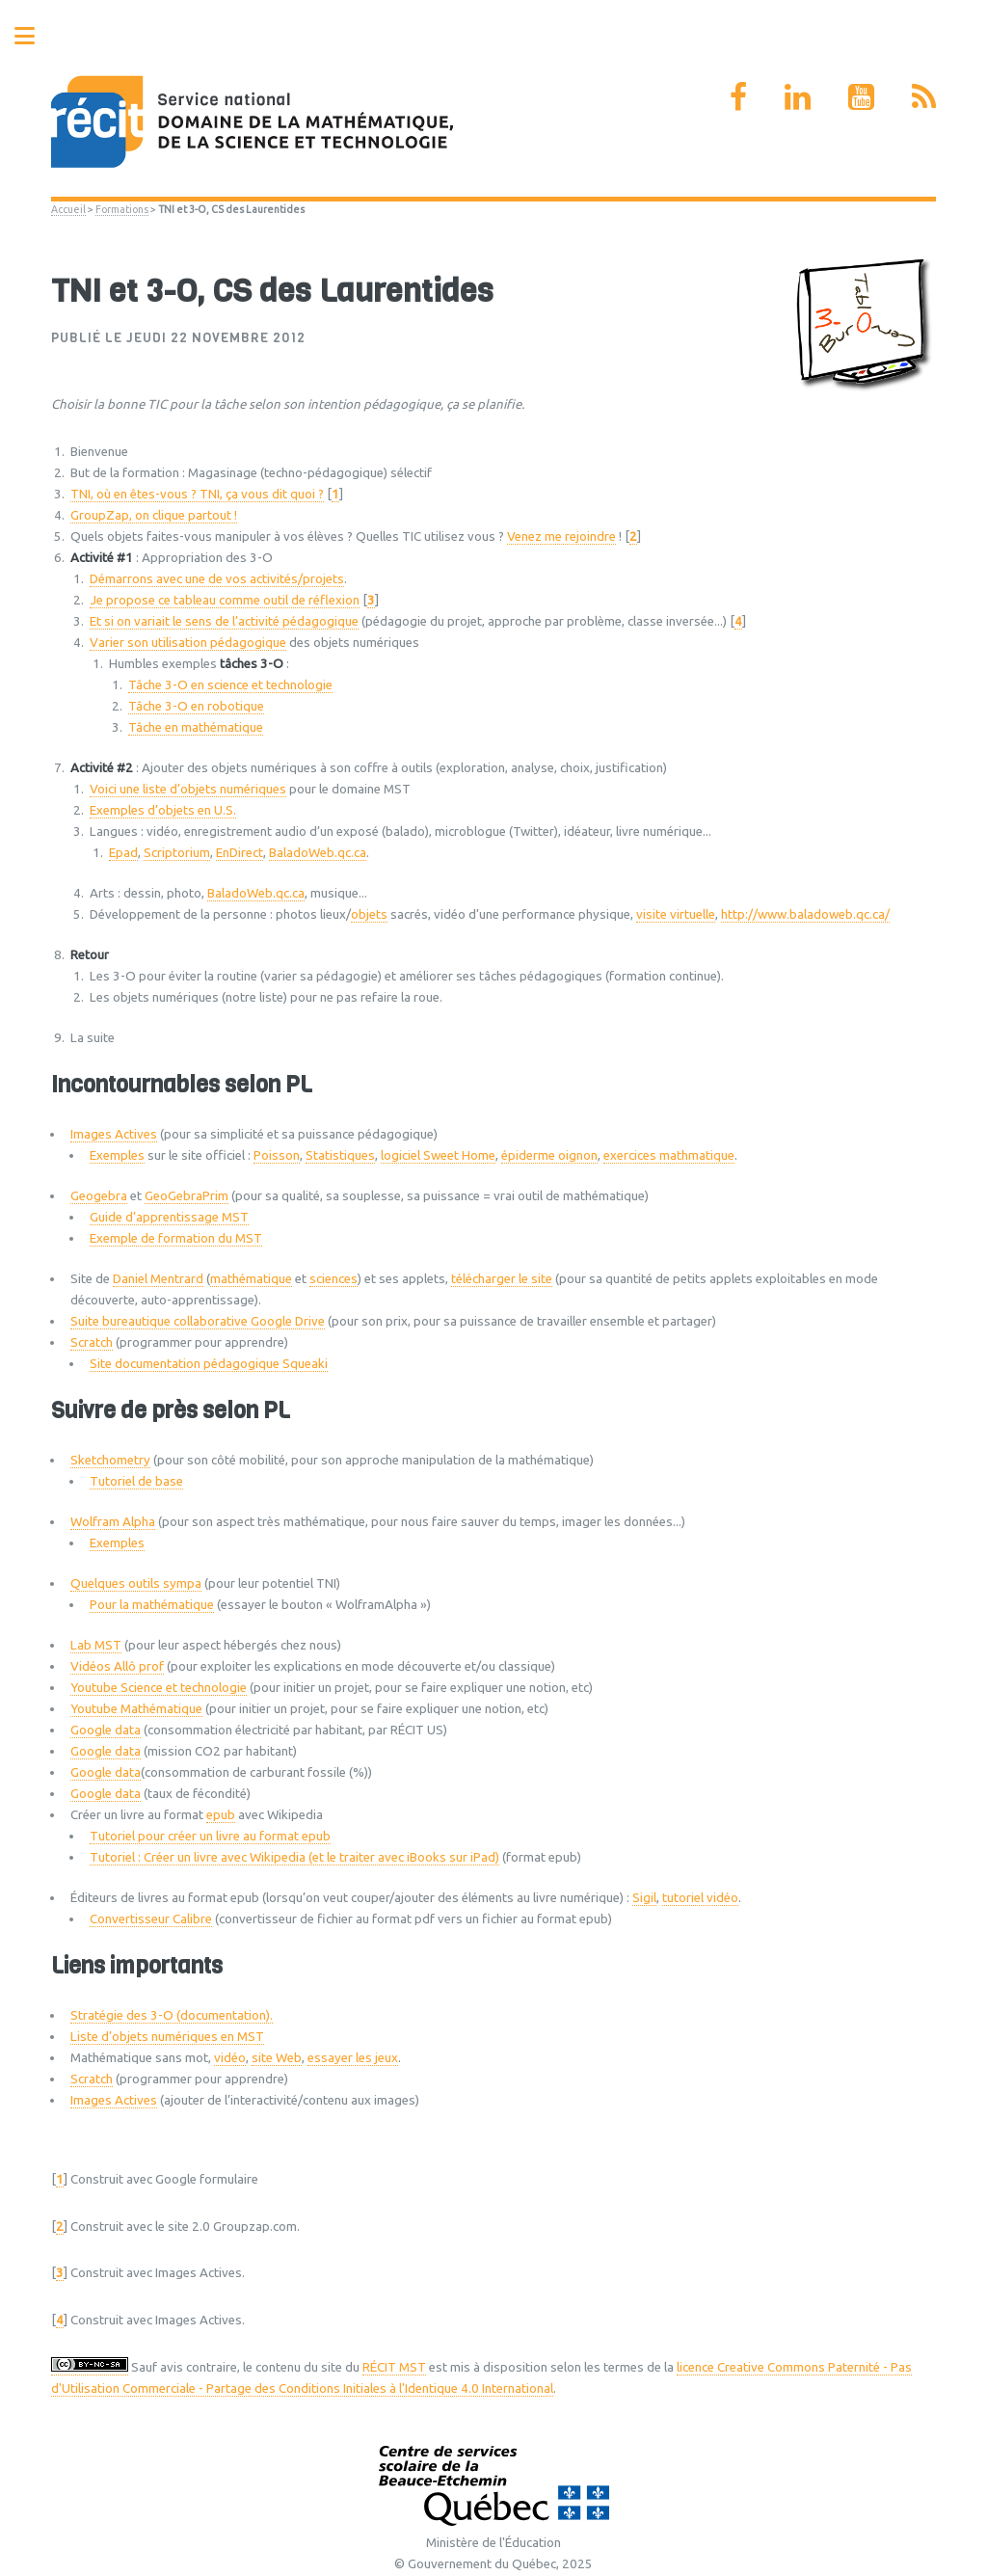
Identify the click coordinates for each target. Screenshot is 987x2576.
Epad (123, 852)
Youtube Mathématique (136, 1709)
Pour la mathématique (152, 1604)
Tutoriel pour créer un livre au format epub (210, 1836)
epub (220, 1815)
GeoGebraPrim (186, 1196)
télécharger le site (501, 1279)
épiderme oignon (549, 1155)
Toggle (34, 36)
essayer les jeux (352, 2058)
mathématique (251, 1279)
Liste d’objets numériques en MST (167, 2036)
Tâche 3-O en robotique (196, 706)
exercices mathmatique (668, 1155)
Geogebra (98, 1196)
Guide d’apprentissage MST (169, 1217)
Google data (105, 1730)
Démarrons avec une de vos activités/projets (217, 579)
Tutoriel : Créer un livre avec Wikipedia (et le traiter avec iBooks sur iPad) (294, 1857)
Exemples (117, 1155)
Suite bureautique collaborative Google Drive (197, 1321)
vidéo (230, 2058)
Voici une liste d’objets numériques (188, 789)
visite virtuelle (675, 914)
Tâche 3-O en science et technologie (230, 685)
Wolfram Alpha (112, 1522)
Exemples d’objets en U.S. (163, 810)
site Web (277, 2058)
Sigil (644, 1898)
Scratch (91, 1342)
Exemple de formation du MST (176, 1238)
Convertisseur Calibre (151, 1919)
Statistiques (340, 1155)
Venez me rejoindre (561, 536)
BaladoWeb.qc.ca (317, 852)
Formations (121, 209)
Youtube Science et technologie (158, 1687)
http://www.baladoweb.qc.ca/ (805, 914)
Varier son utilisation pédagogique (188, 642)
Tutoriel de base (136, 1481)
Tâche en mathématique (195, 727)
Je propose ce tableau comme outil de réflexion (225, 600)
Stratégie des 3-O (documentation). (171, 2015)
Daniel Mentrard (158, 1279)
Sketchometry (110, 1460)
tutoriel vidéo (700, 1898)
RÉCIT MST (394, 2367)
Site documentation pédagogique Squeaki (209, 1363)
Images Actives (113, 1134)
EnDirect (239, 852)
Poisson (276, 1155)
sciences (333, 1279)
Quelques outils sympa (135, 1583)
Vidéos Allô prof (117, 1666)
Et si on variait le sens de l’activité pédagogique (224, 621)
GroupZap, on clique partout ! (153, 515)
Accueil (68, 209)
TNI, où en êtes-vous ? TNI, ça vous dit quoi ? (197, 494)
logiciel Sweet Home (438, 1155)
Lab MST (95, 1645)
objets (369, 914)
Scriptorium (177, 852)
